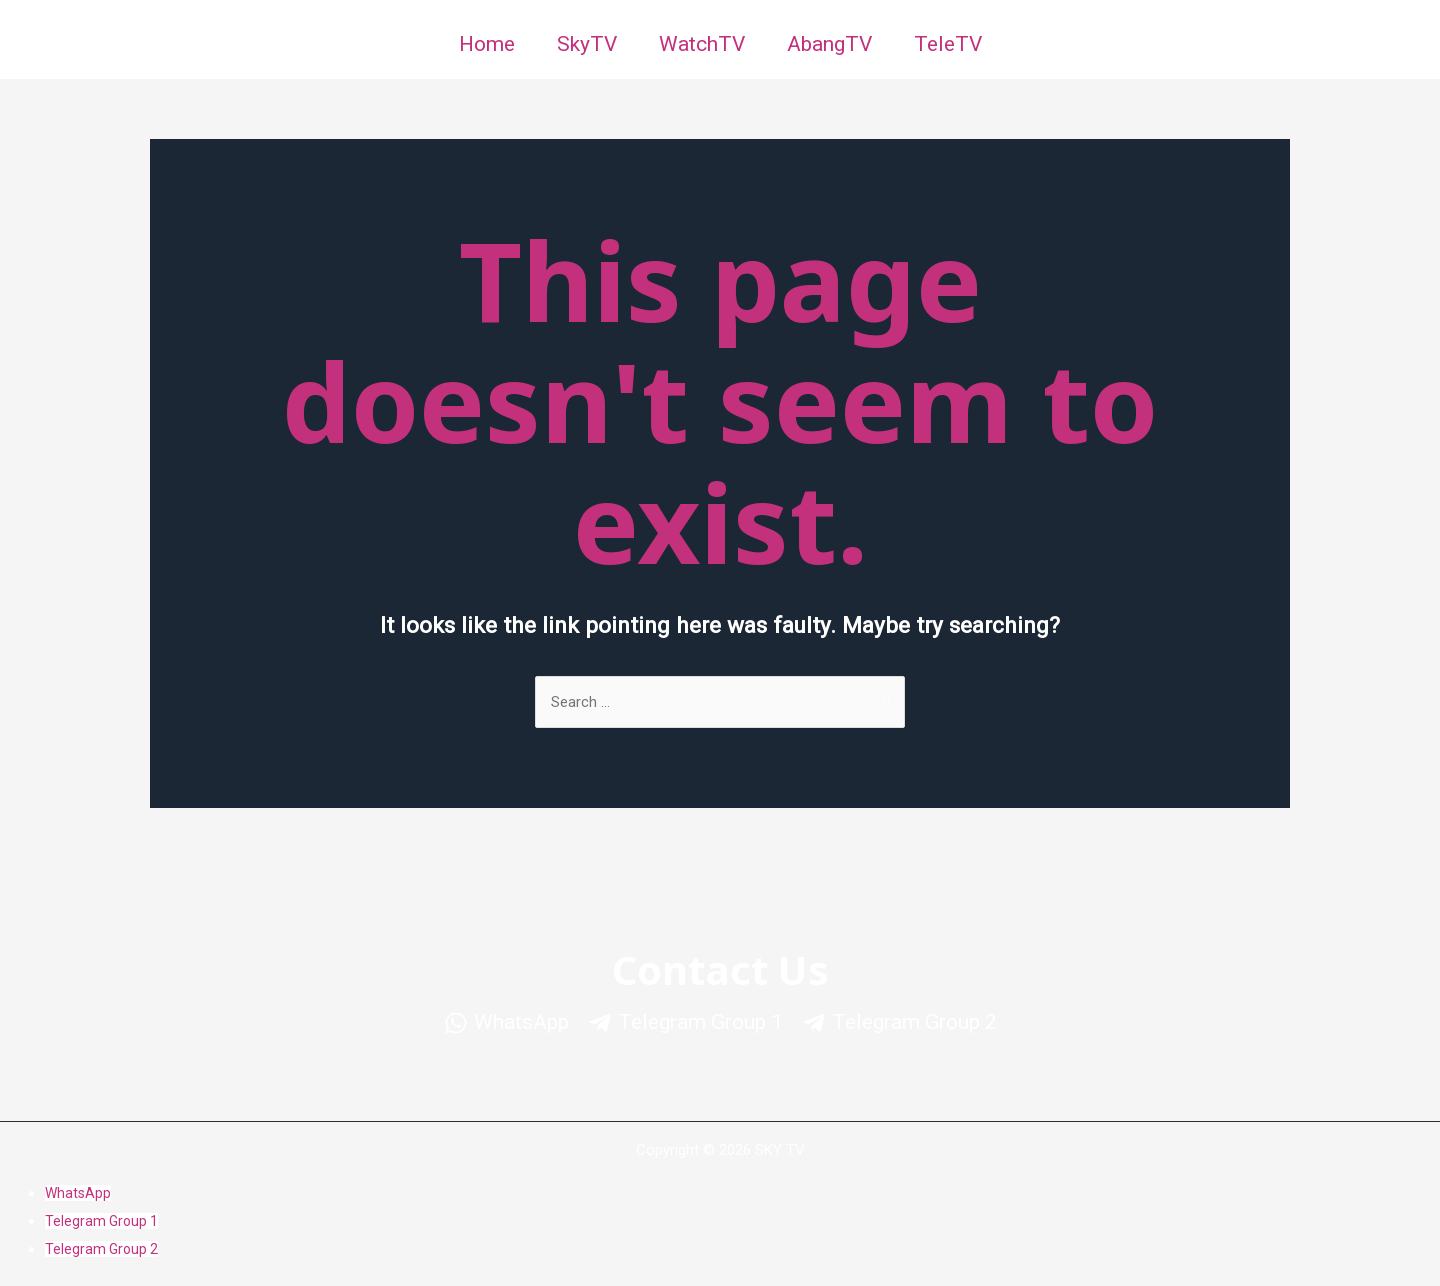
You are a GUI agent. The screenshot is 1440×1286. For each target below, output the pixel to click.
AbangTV (829, 44)
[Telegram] (685, 1023)
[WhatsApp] (506, 1023)
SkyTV (587, 44)
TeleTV (948, 44)
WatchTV (702, 44)
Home (487, 44)
